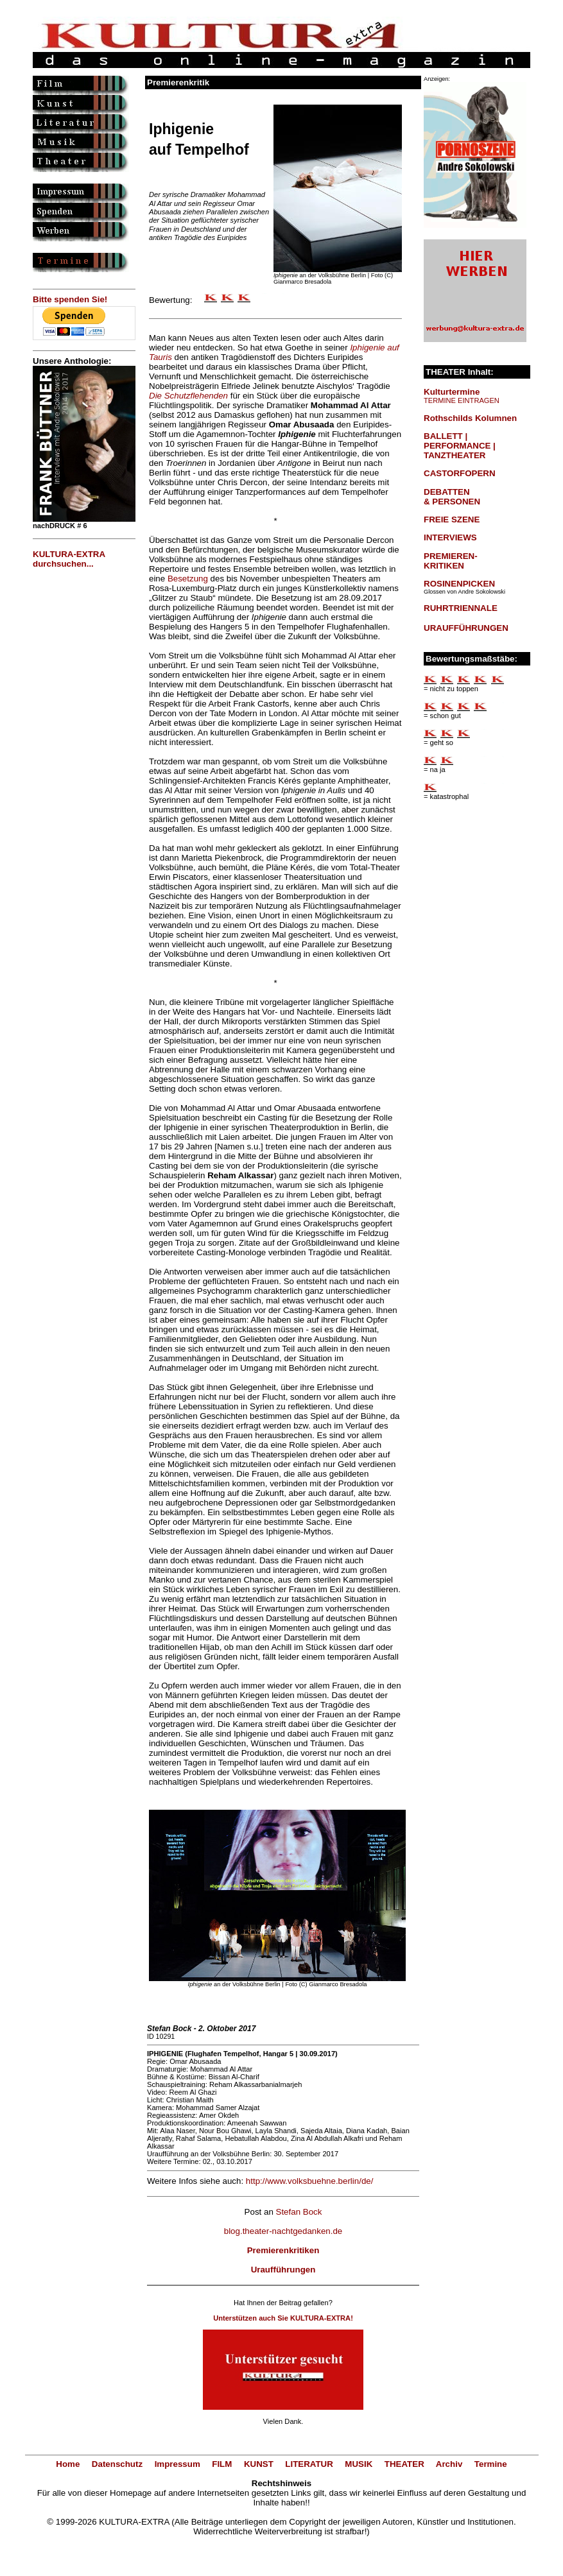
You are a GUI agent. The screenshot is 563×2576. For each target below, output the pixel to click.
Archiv (449, 2464)
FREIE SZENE (452, 519)
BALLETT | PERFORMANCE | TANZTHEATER (460, 445)
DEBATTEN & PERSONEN (452, 496)
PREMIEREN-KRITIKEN (451, 561)
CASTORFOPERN (460, 473)
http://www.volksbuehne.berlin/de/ (310, 2181)
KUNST (258, 2464)
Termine (490, 2464)
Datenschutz (117, 2464)
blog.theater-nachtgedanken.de (283, 2231)
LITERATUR (309, 2464)
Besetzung (188, 578)
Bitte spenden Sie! (70, 299)
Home (68, 2464)
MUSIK (358, 2464)
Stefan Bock (299, 2212)
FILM (222, 2464)
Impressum (177, 2464)
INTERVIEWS (450, 537)
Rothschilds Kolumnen (470, 418)
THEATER (404, 2464)
